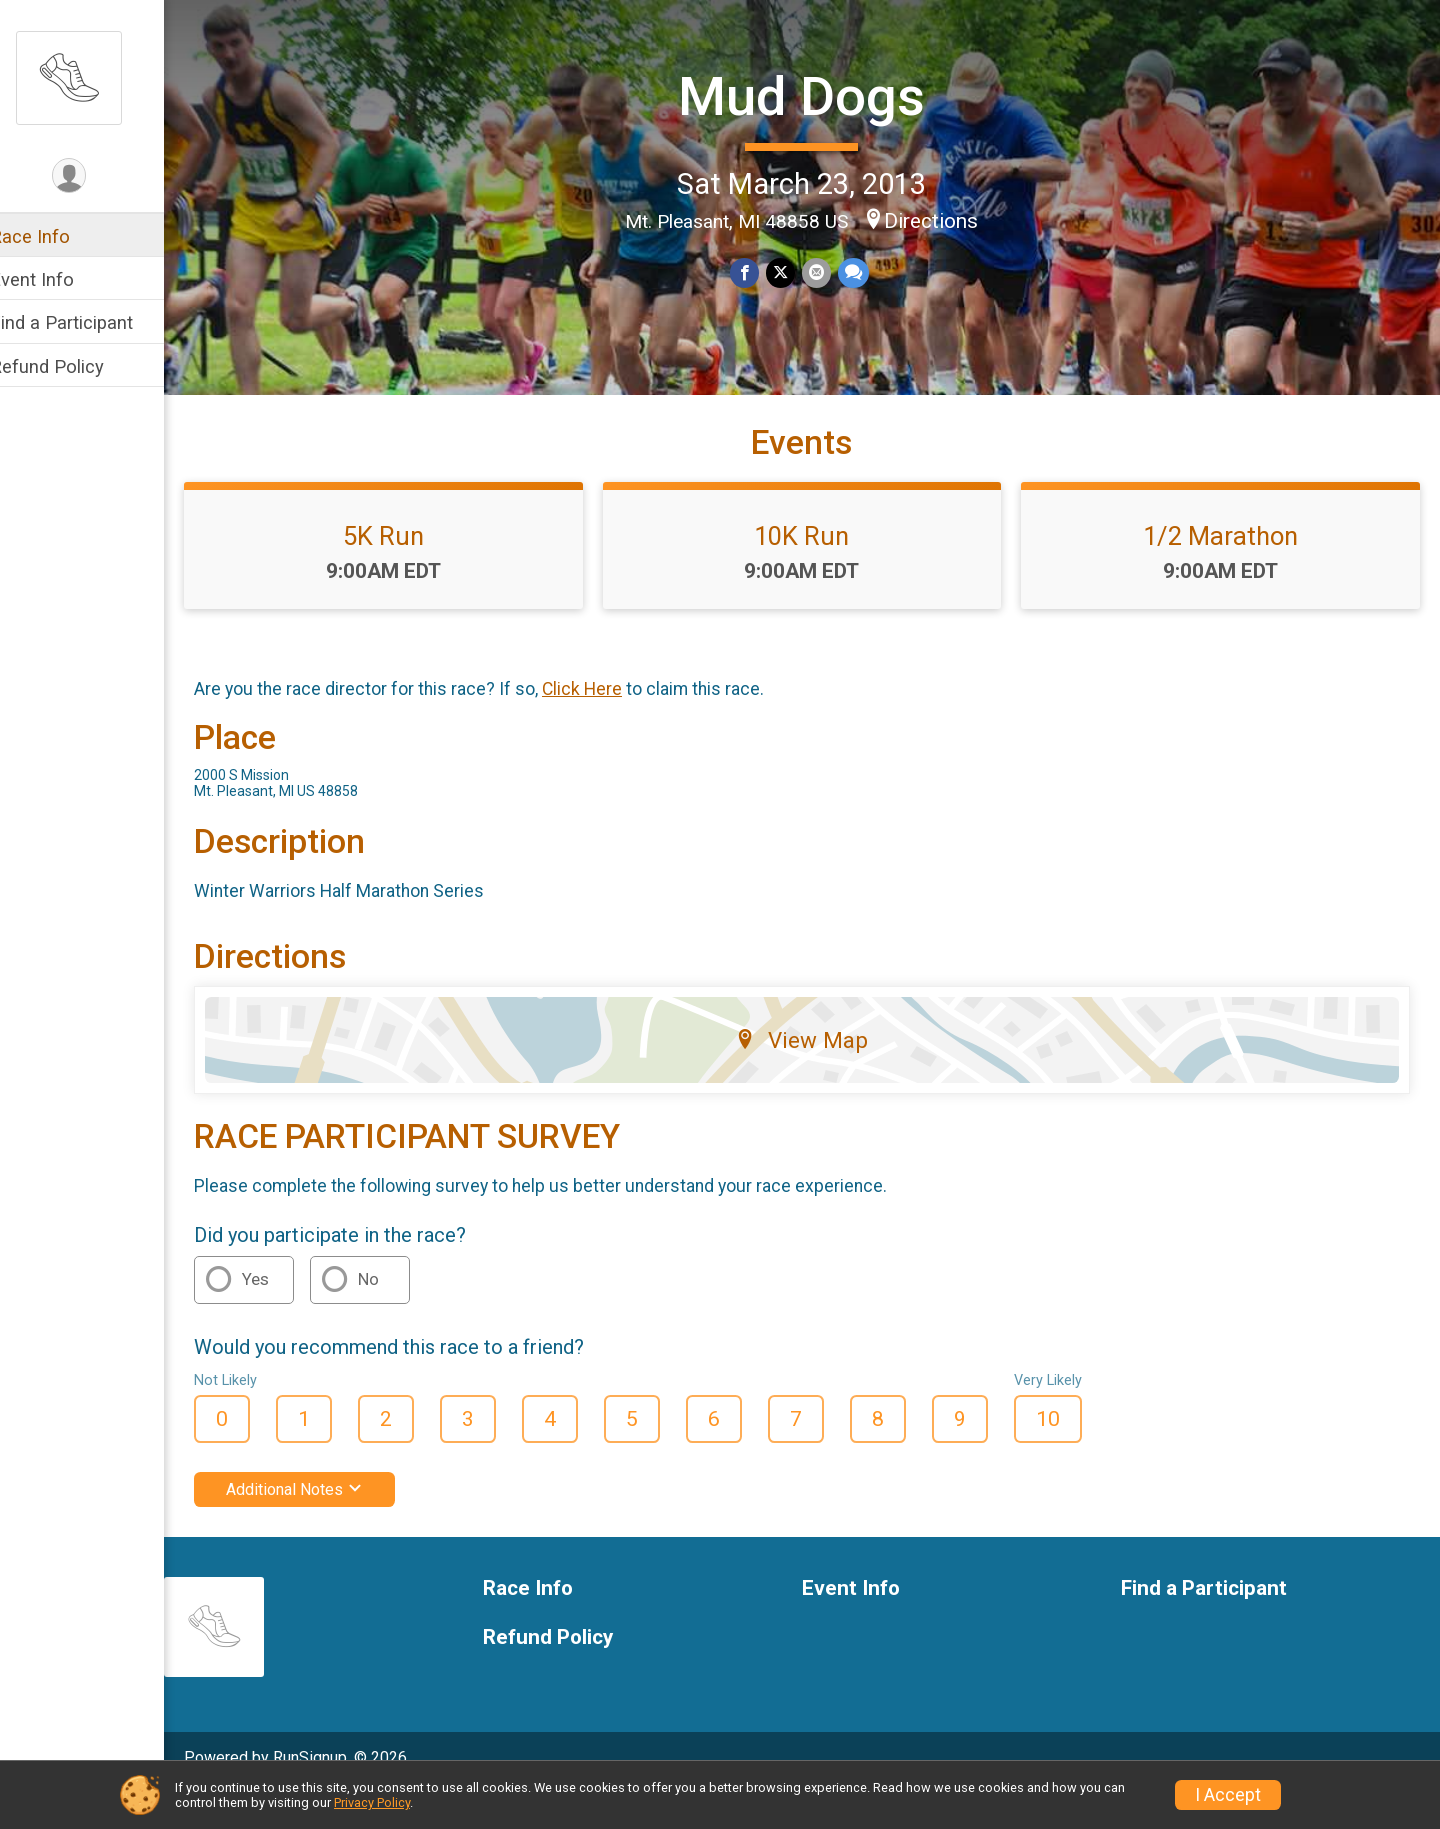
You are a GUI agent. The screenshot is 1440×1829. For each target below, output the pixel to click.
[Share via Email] (828, 271)
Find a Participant (87, 322)
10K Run (815, 571)
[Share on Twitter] (793, 271)
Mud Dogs (814, 95)
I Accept (1228, 1795)
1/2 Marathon (1225, 571)
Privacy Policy (372, 1802)
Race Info (56, 236)
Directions (944, 219)
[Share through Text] (864, 271)
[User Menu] (95, 176)
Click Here (608, 724)
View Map (815, 1075)
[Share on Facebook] (758, 271)
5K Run (405, 571)
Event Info (58, 279)
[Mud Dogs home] (95, 77)
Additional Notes (320, 1524)
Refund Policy (73, 366)
